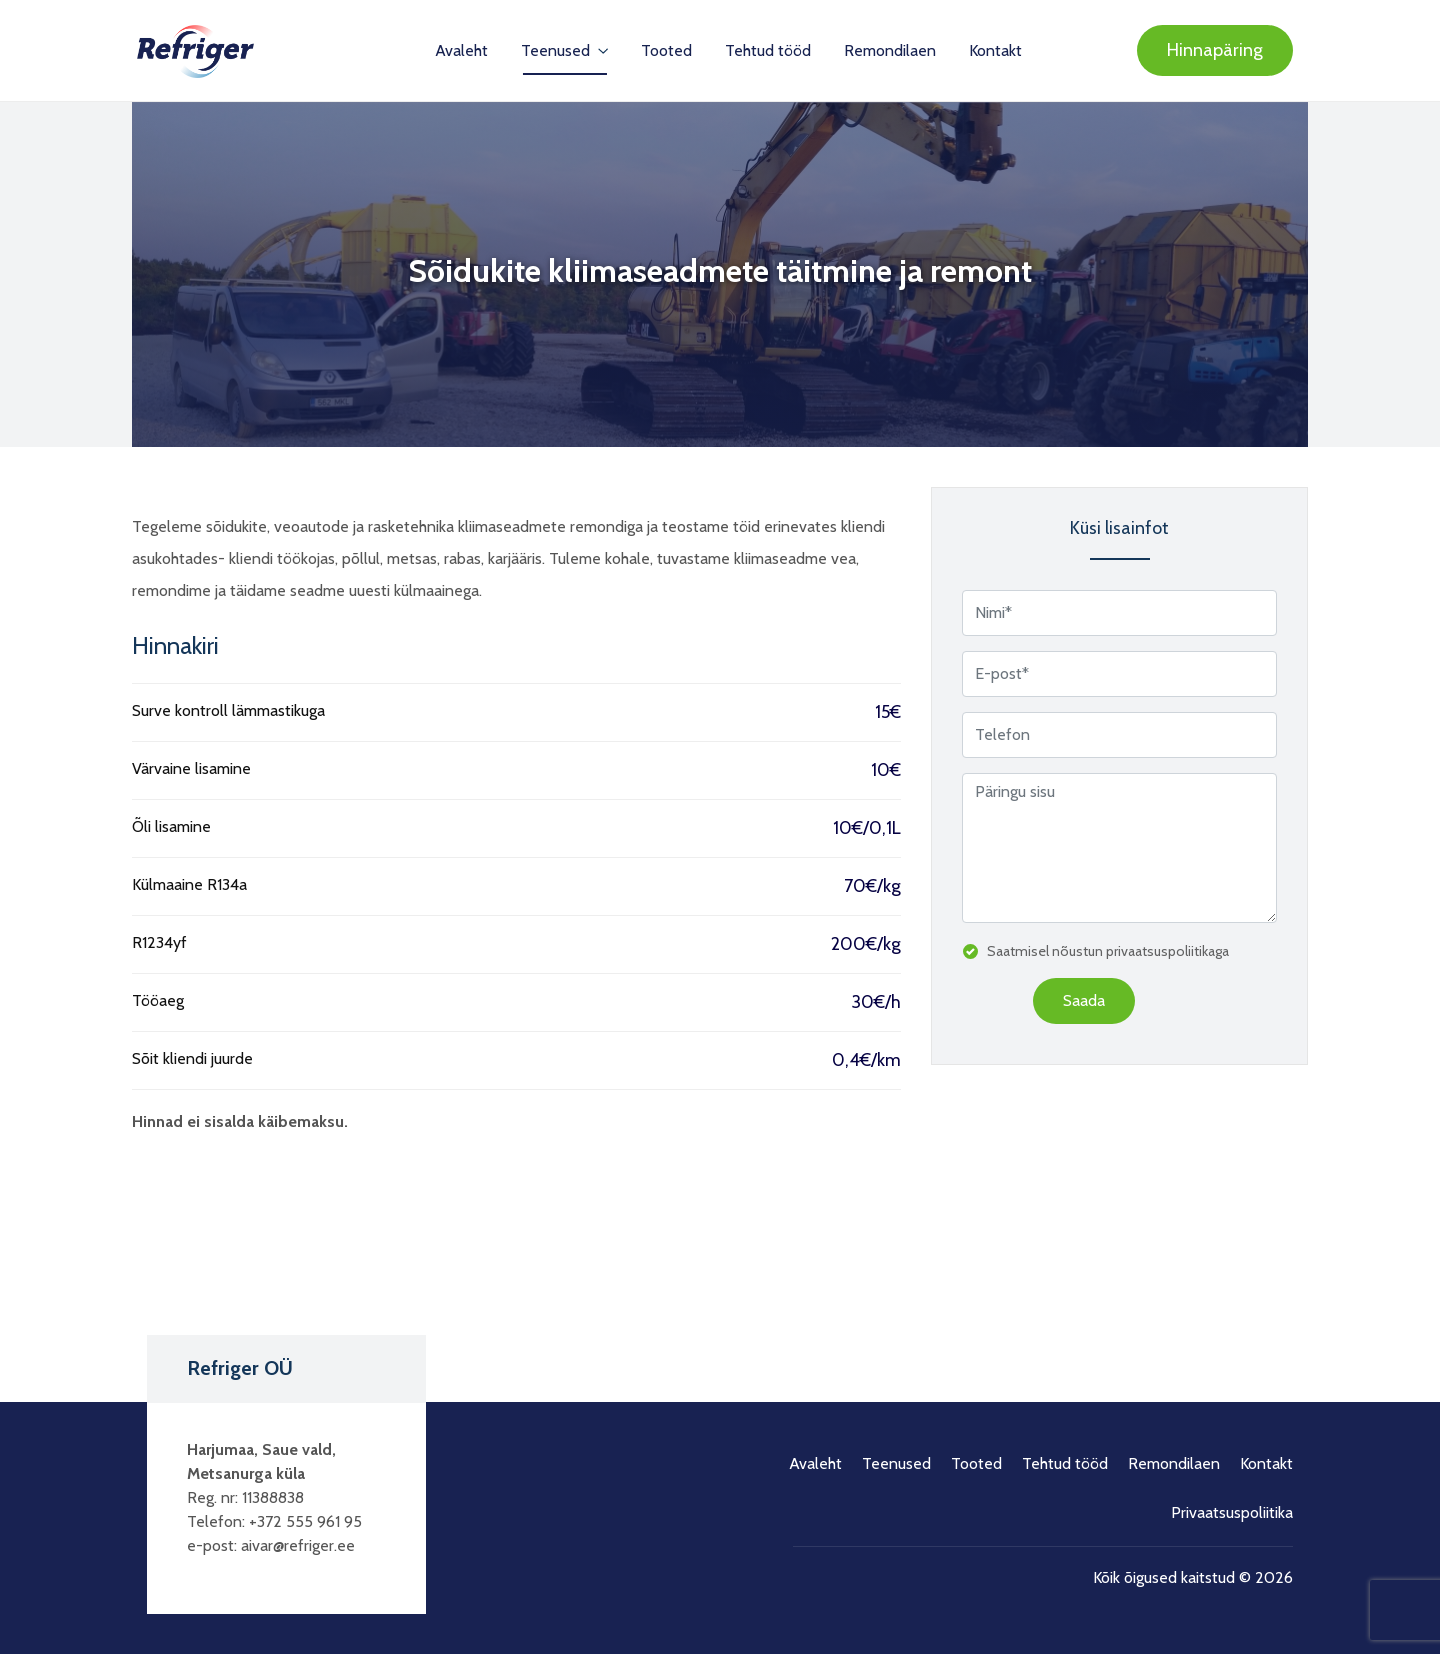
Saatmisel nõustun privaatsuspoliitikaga (1108, 951)
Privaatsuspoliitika (1232, 1512)
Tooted (666, 50)
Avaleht (461, 50)
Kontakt (995, 50)
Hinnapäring (1215, 50)
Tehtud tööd (768, 50)
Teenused (557, 50)
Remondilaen (890, 50)
